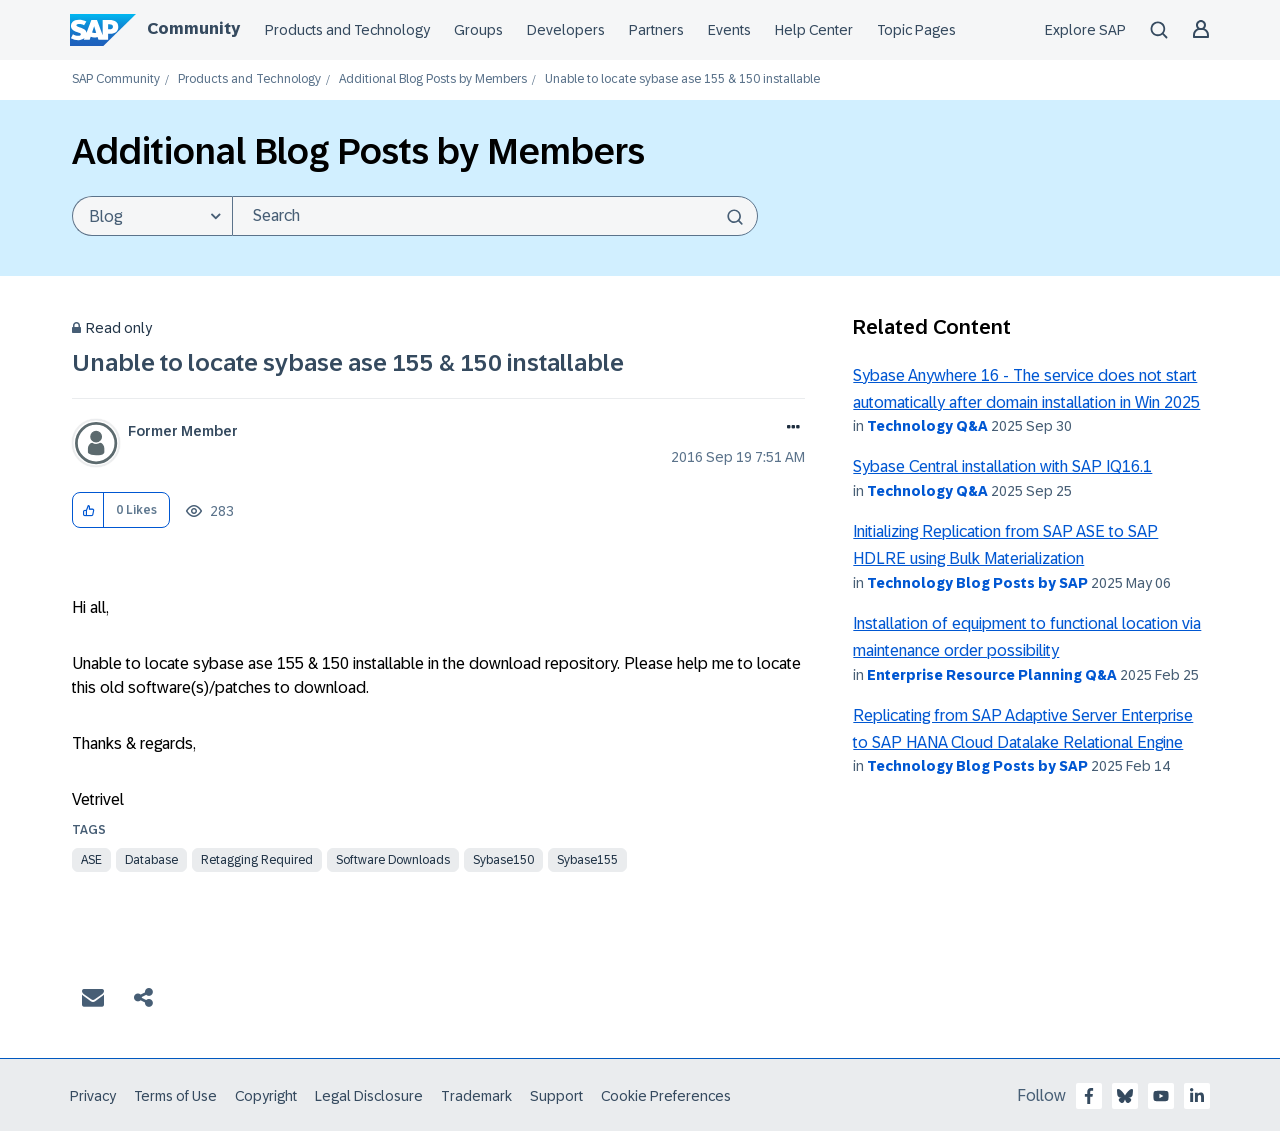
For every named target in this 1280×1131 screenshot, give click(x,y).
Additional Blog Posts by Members (433, 79)
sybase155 (587, 860)
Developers (566, 30)
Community (193, 28)
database (151, 860)
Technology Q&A (927, 426)
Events (729, 30)
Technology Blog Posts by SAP (977, 583)
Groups (478, 30)
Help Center (814, 30)
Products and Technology (347, 30)
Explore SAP (1085, 30)
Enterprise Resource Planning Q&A (992, 675)
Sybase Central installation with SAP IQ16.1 (1002, 466)
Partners (656, 30)
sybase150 (503, 860)
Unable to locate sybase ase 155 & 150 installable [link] (682, 79)
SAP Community (116, 79)
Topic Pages (916, 30)
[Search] (495, 216)
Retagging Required (257, 860)
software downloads (393, 860)
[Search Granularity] (152, 216)
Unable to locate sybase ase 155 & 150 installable (348, 362)
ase (91, 860)
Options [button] (789, 429)
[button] (88, 510)
